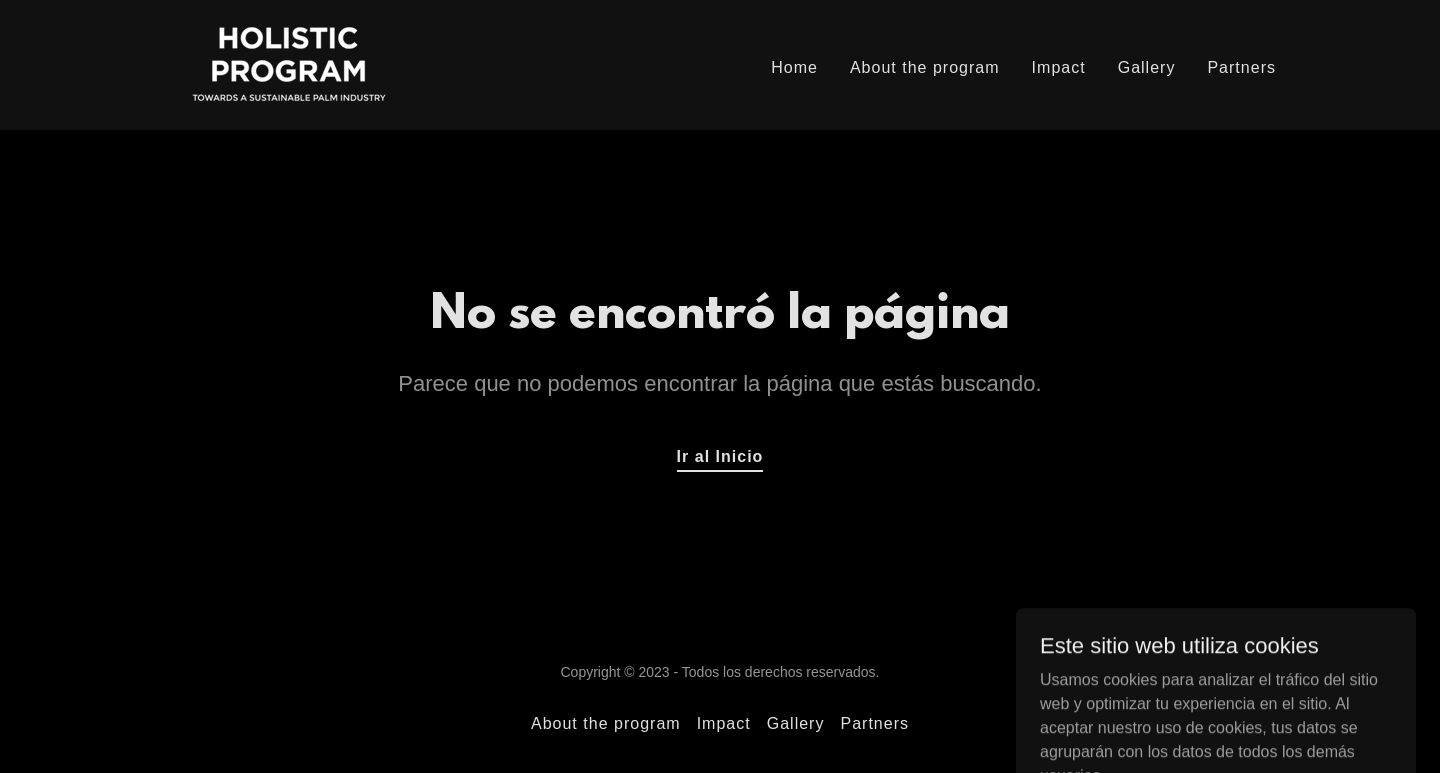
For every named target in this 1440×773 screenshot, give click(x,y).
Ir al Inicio (720, 456)
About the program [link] (925, 67)
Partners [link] (1241, 67)
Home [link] (794, 67)
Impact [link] (1059, 67)
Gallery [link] (1147, 67)
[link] (289, 63)
